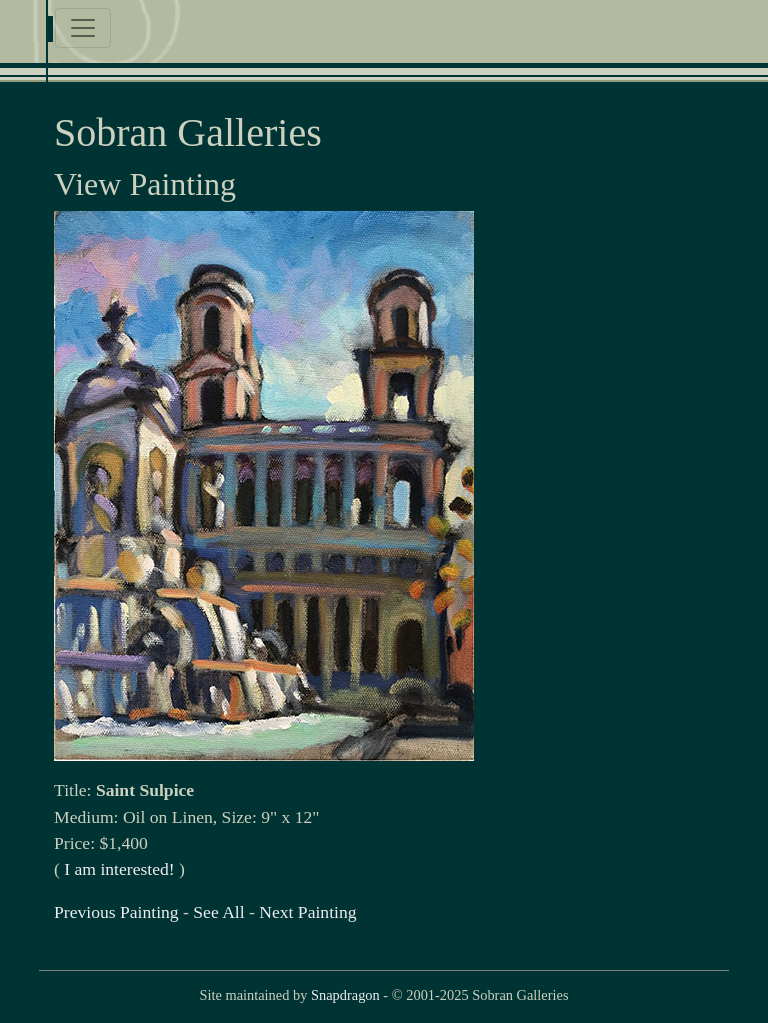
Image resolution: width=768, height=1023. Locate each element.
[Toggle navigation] (83, 28)
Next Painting (307, 912)
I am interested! (119, 869)
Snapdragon (345, 995)
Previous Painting (116, 912)
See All (218, 912)
